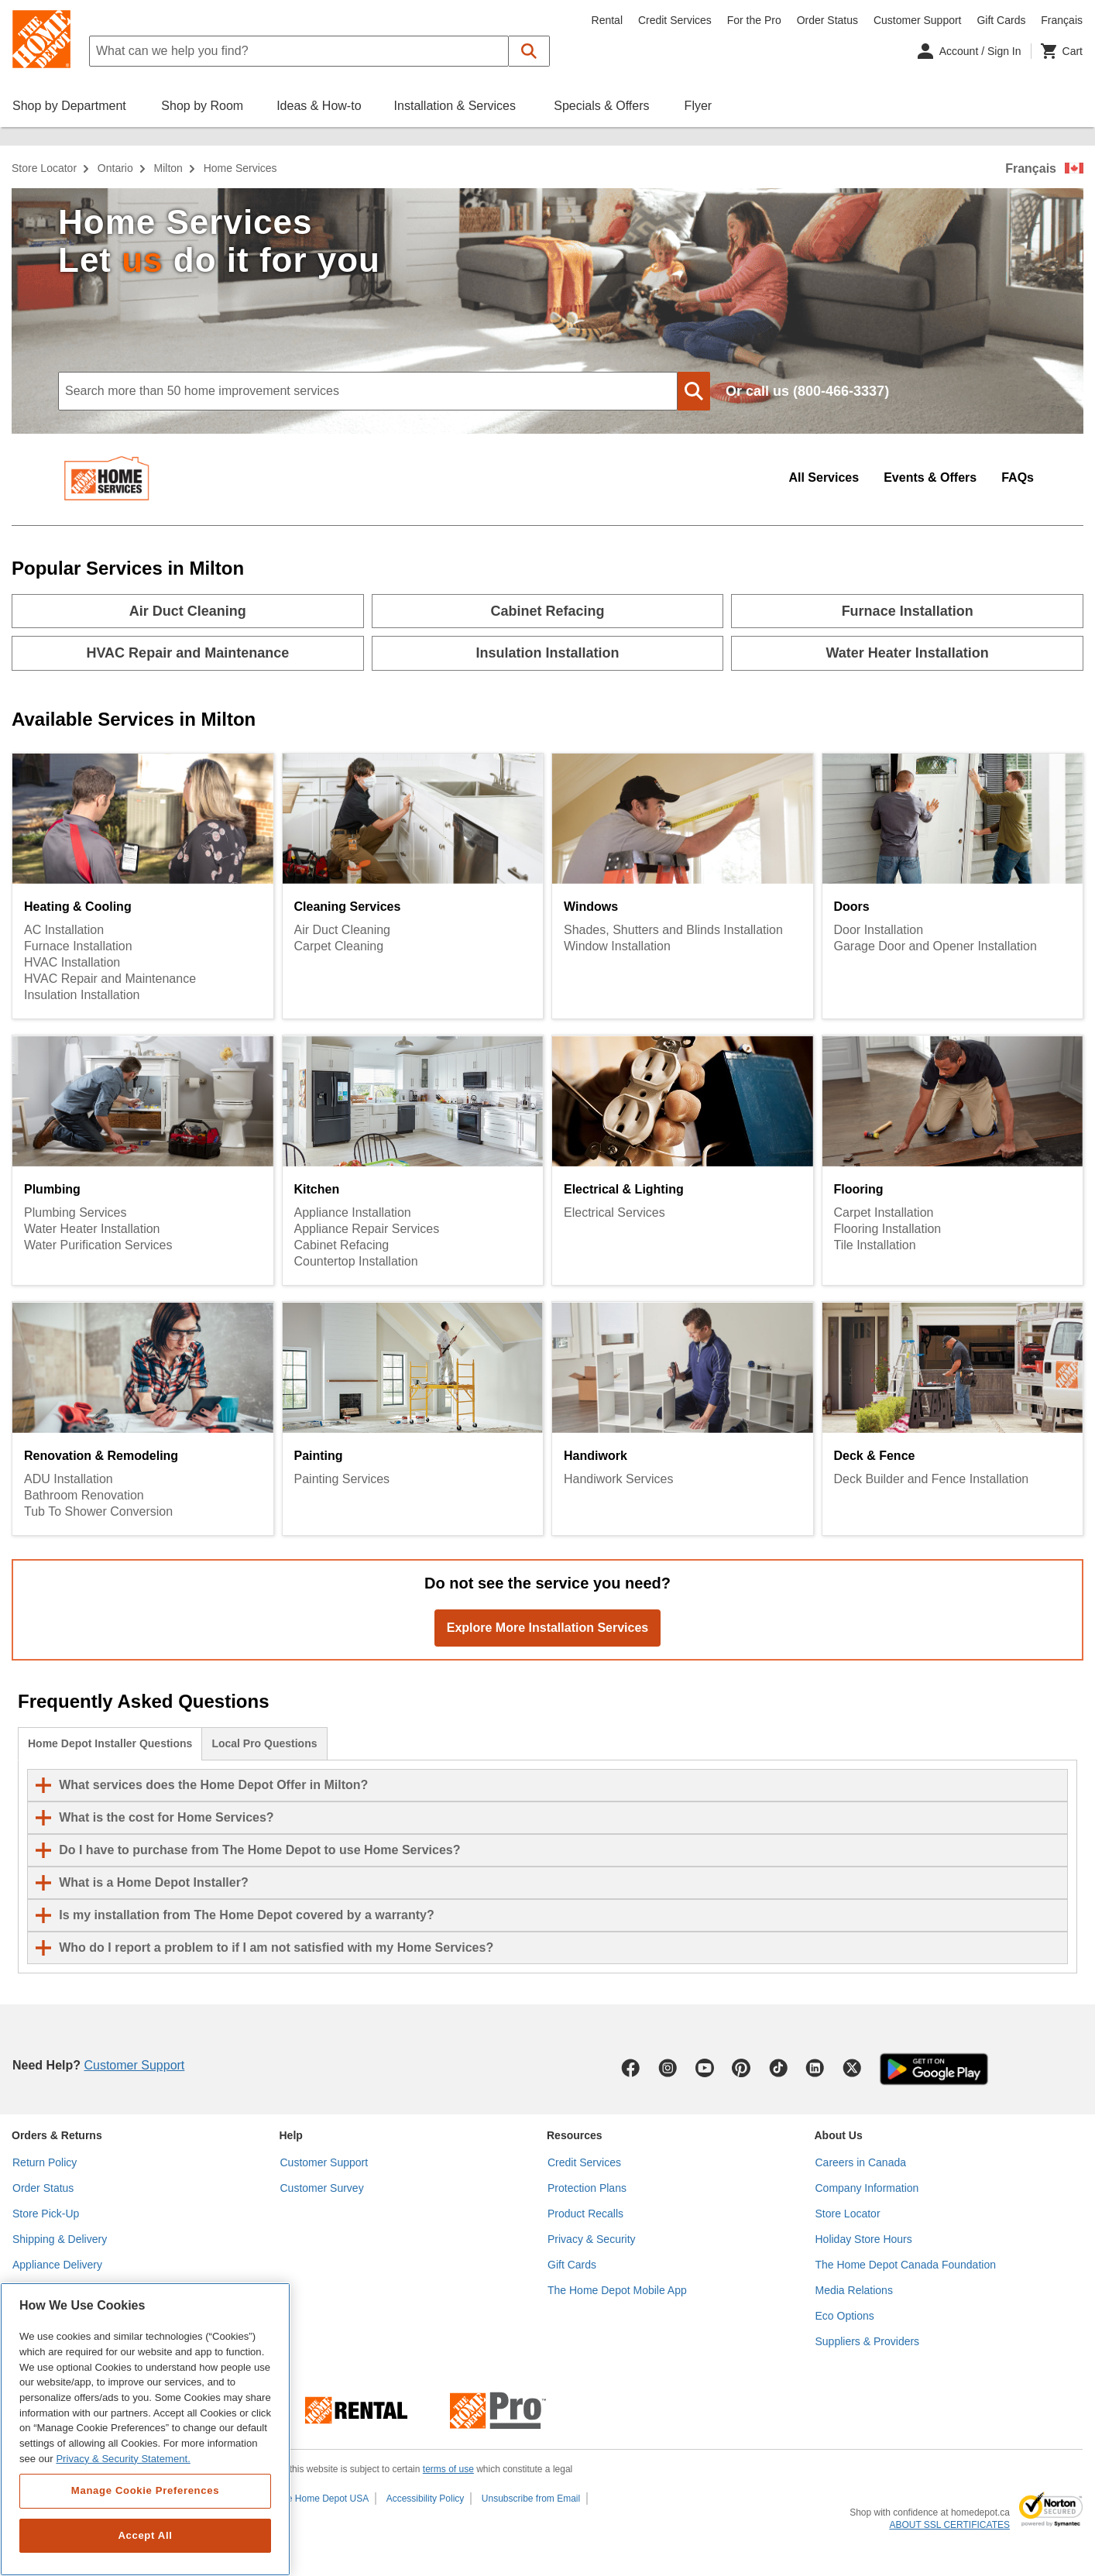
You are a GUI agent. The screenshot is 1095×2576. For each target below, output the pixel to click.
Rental (607, 20)
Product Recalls (585, 2213)
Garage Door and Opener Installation (935, 946)
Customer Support (918, 20)
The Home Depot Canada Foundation (905, 2264)
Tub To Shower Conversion (98, 1511)
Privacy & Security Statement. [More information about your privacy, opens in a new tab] (123, 2458)
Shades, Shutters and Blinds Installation (673, 929)
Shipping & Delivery (59, 2239)
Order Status (827, 20)
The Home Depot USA (322, 2498)
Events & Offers (930, 477)
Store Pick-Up (45, 2213)
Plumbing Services (75, 1212)
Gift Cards (1001, 20)
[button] (529, 51)
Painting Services (342, 1478)
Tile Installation (875, 1245)
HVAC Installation (72, 962)
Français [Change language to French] (1062, 20)
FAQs (1017, 477)
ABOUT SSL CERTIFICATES (949, 2524)
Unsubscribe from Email (531, 2498)
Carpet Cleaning (339, 946)
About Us (839, 2135)
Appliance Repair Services (367, 1228)
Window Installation (617, 946)
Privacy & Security (592, 2239)
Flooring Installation (888, 1228)
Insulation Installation (81, 994)
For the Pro (754, 20)
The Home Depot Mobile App (617, 2290)
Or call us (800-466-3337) (807, 391)
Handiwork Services (618, 1478)
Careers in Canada (861, 2162)
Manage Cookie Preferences (145, 2490)
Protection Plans (587, 2188)
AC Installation (64, 929)
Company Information (867, 2188)
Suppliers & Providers (867, 2341)
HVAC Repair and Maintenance (110, 978)
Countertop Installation (356, 1261)
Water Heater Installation (92, 1228)
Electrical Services (614, 1212)
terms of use (448, 2469)
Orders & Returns (57, 2135)
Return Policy (44, 2162)
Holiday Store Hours (863, 2239)
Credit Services (675, 20)
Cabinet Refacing (342, 1245)
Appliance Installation (352, 1212)
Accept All (145, 2535)
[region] (145, 2429)
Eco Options (844, 2316)
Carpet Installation (884, 1212)
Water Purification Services (98, 1245)
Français (1030, 168)
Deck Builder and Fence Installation (931, 1478)
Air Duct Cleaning (342, 929)
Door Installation (879, 929)
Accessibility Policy (425, 2498)
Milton (168, 168)
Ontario (115, 168)
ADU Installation (68, 1478)
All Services (823, 477)
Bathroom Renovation (84, 1495)
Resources (574, 2135)
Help (291, 2135)
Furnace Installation (78, 946)
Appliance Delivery (57, 2264)
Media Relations (854, 2290)
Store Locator (44, 168)
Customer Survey (322, 2188)
